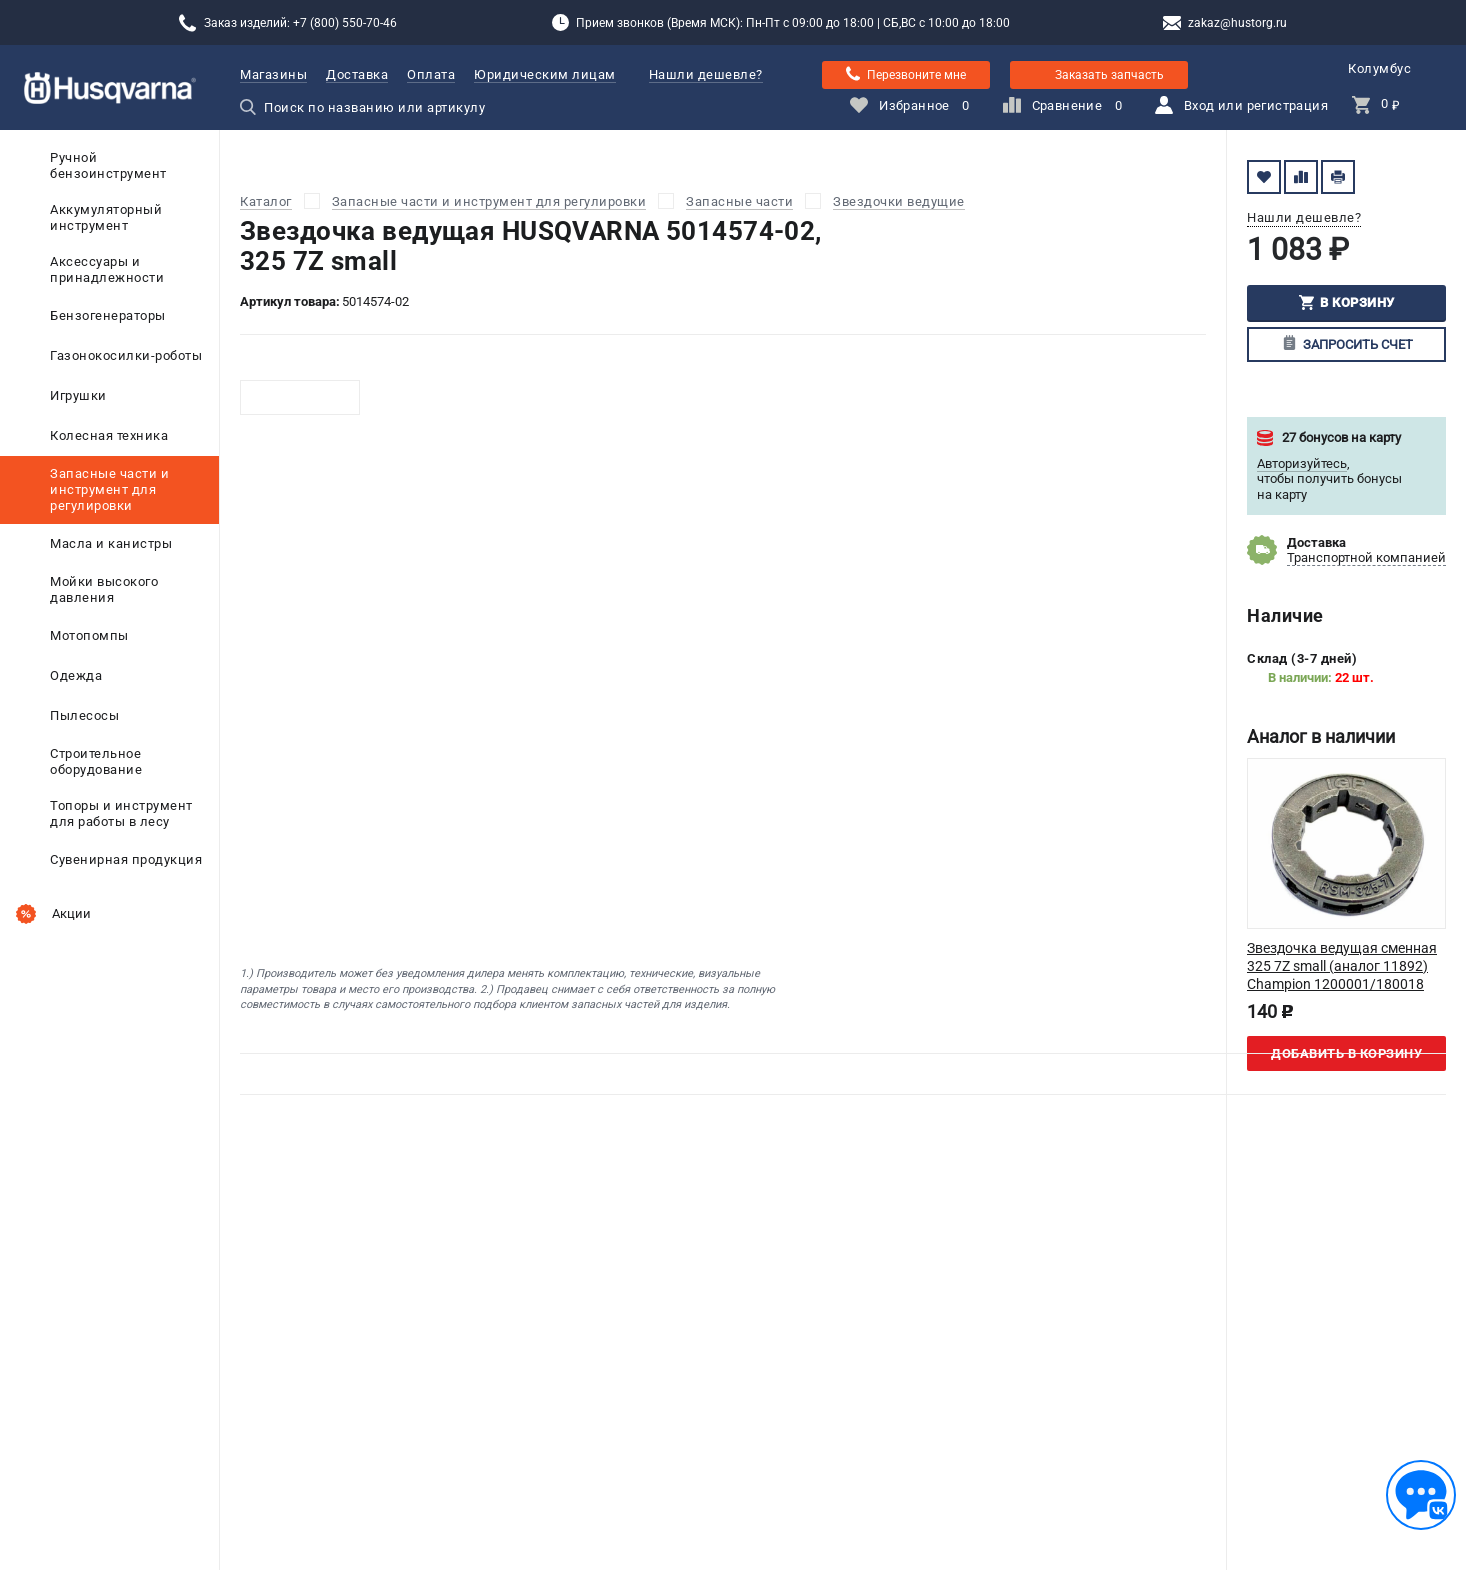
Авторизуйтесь (1302, 463)
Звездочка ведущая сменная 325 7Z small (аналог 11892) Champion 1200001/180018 (1342, 966)
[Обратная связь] (1421, 1495)
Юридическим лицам (545, 74)
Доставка (357, 74)
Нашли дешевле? (706, 74)
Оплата (431, 74)
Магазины (273, 74)
